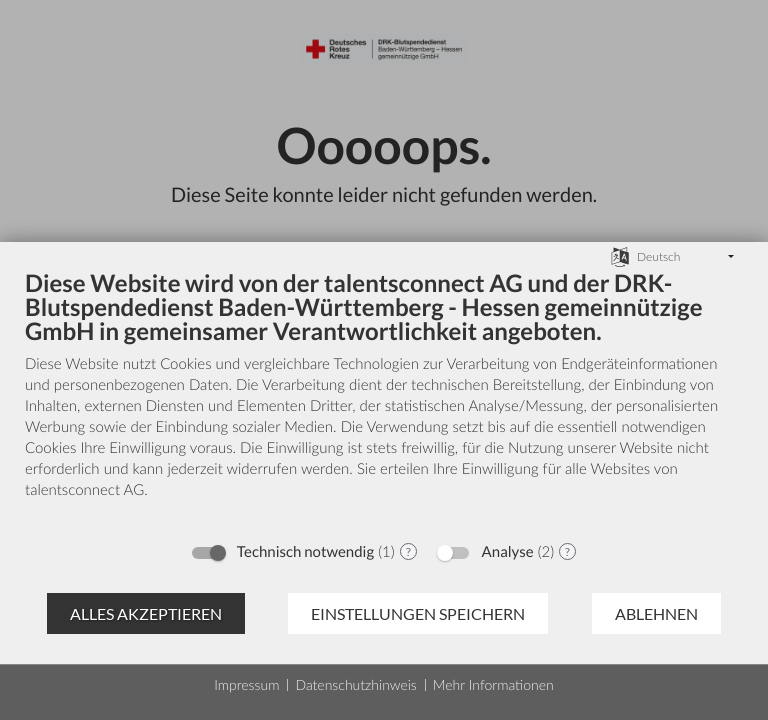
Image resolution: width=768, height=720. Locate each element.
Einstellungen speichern (418, 613)
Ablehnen (656, 613)
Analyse (508, 552)
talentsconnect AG (84, 490)
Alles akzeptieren (146, 613)
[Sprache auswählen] (620, 255)
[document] (384, 399)
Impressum (246, 684)
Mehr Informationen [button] (493, 684)
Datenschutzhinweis (355, 684)
